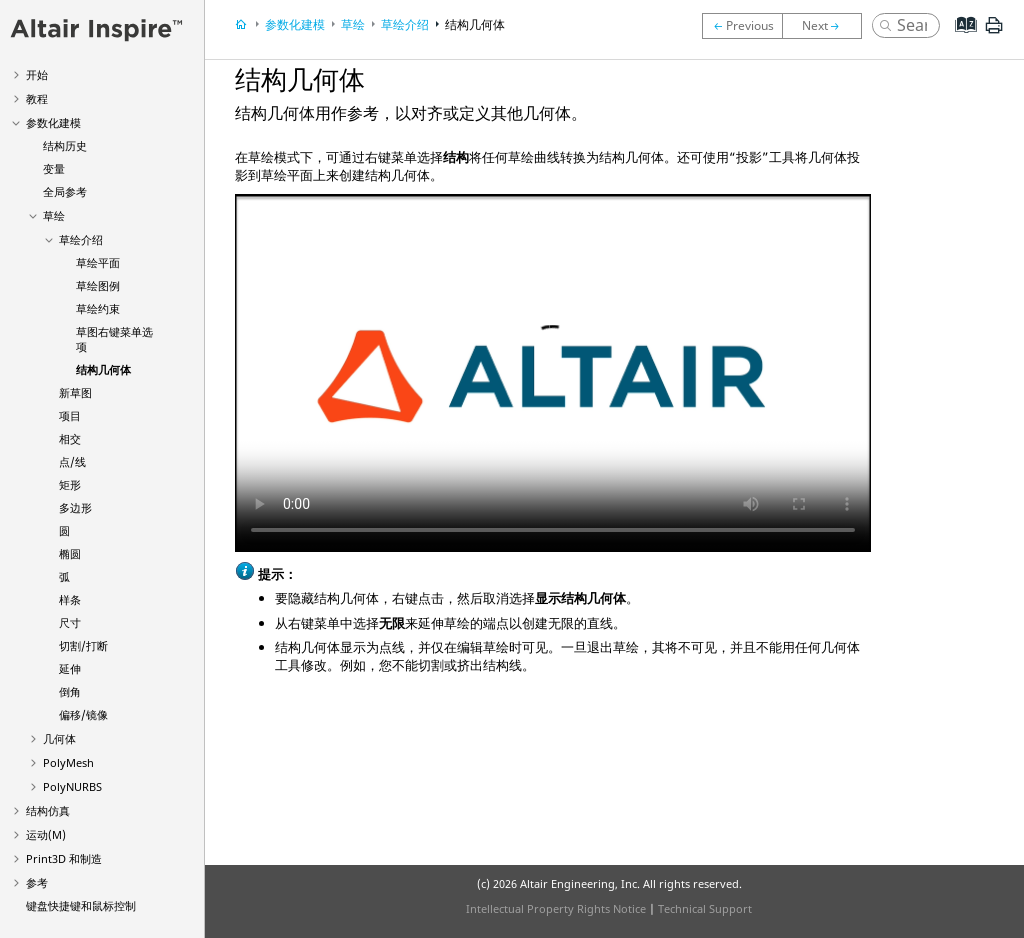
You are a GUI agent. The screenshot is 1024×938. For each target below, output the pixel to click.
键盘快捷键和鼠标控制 (81, 905)
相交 (70, 438)
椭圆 (70, 553)
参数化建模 (53, 122)
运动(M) (46, 834)
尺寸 (70, 622)
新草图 (75, 392)
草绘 (54, 215)
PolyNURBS (72, 786)
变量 (54, 168)
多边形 (75, 507)
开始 (37, 74)
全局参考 (65, 191)
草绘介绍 (81, 239)
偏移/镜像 (83, 714)
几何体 (59, 738)
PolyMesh (68, 762)
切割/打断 (83, 645)
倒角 (70, 691)
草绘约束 (98, 308)
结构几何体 (103, 369)
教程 (37, 98)
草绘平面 (98, 262)
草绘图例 (98, 285)
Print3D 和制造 (64, 858)
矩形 (70, 484)
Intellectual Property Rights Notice (556, 908)
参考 (37, 882)
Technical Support (705, 908)
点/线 (72, 461)
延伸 (70, 668)
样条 (70, 599)
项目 (70, 415)
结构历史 (65, 145)
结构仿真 (48, 810)
